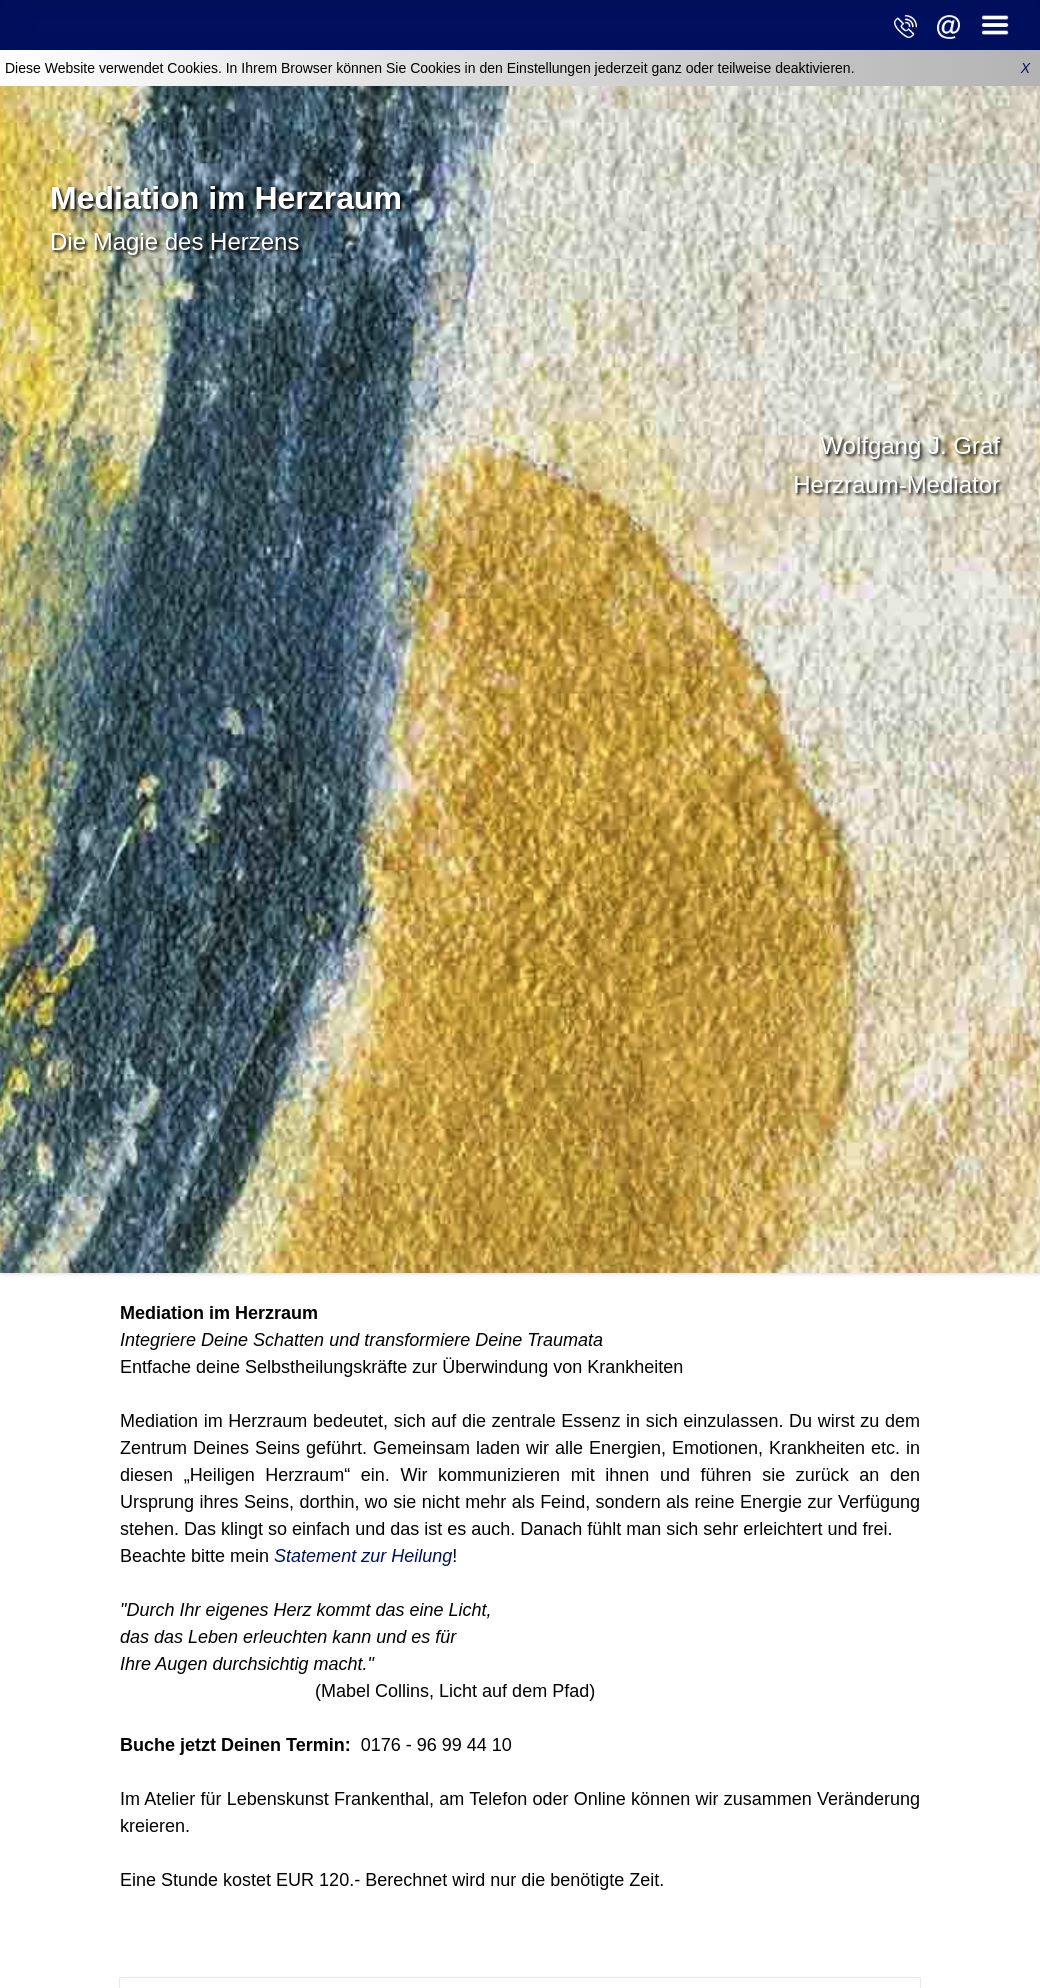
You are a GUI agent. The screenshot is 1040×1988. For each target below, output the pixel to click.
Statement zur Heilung (363, 1556)
